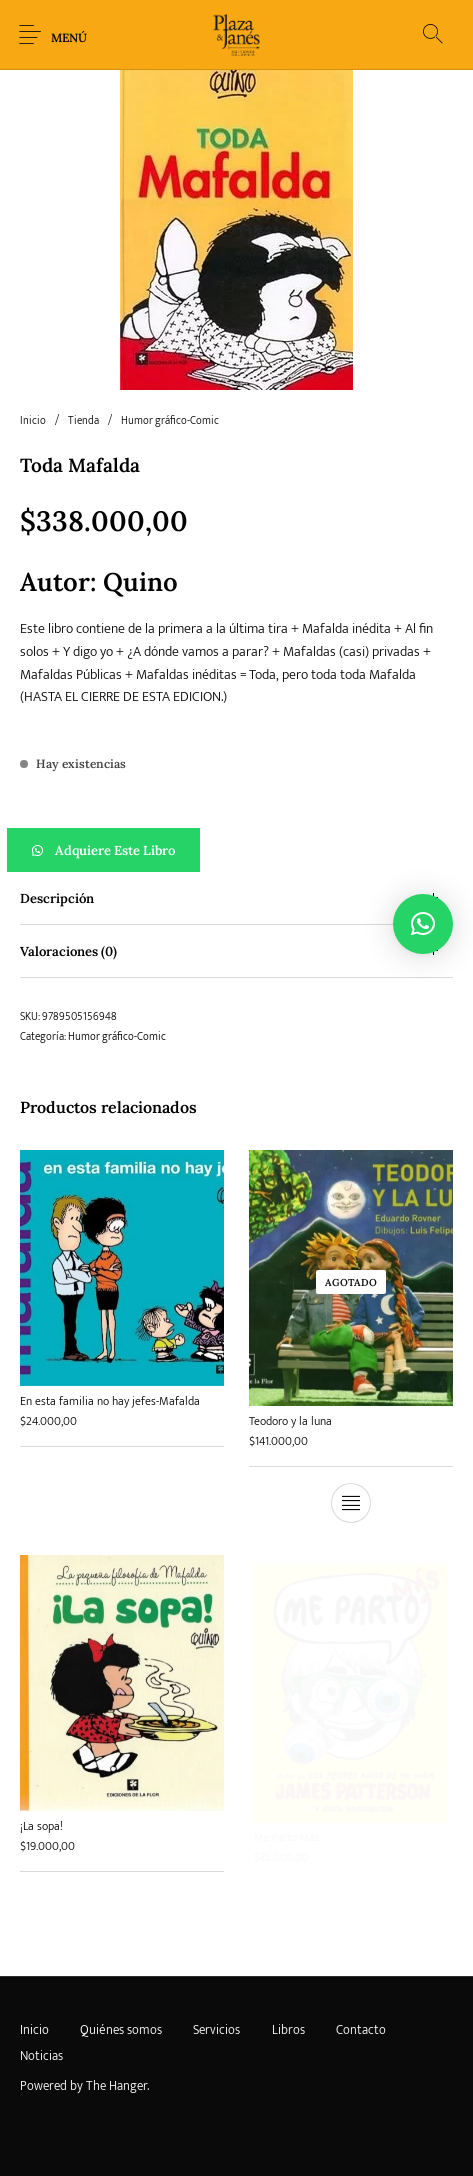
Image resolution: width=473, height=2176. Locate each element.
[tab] (236, 898)
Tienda (83, 421)
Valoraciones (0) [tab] (68, 951)
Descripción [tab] (57, 898)
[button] (236, 850)
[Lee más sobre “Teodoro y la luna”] (351, 1502)
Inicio (33, 421)
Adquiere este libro (115, 850)
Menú (69, 37)
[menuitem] (34, 2030)
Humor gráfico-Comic (170, 421)
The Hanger (116, 2086)
